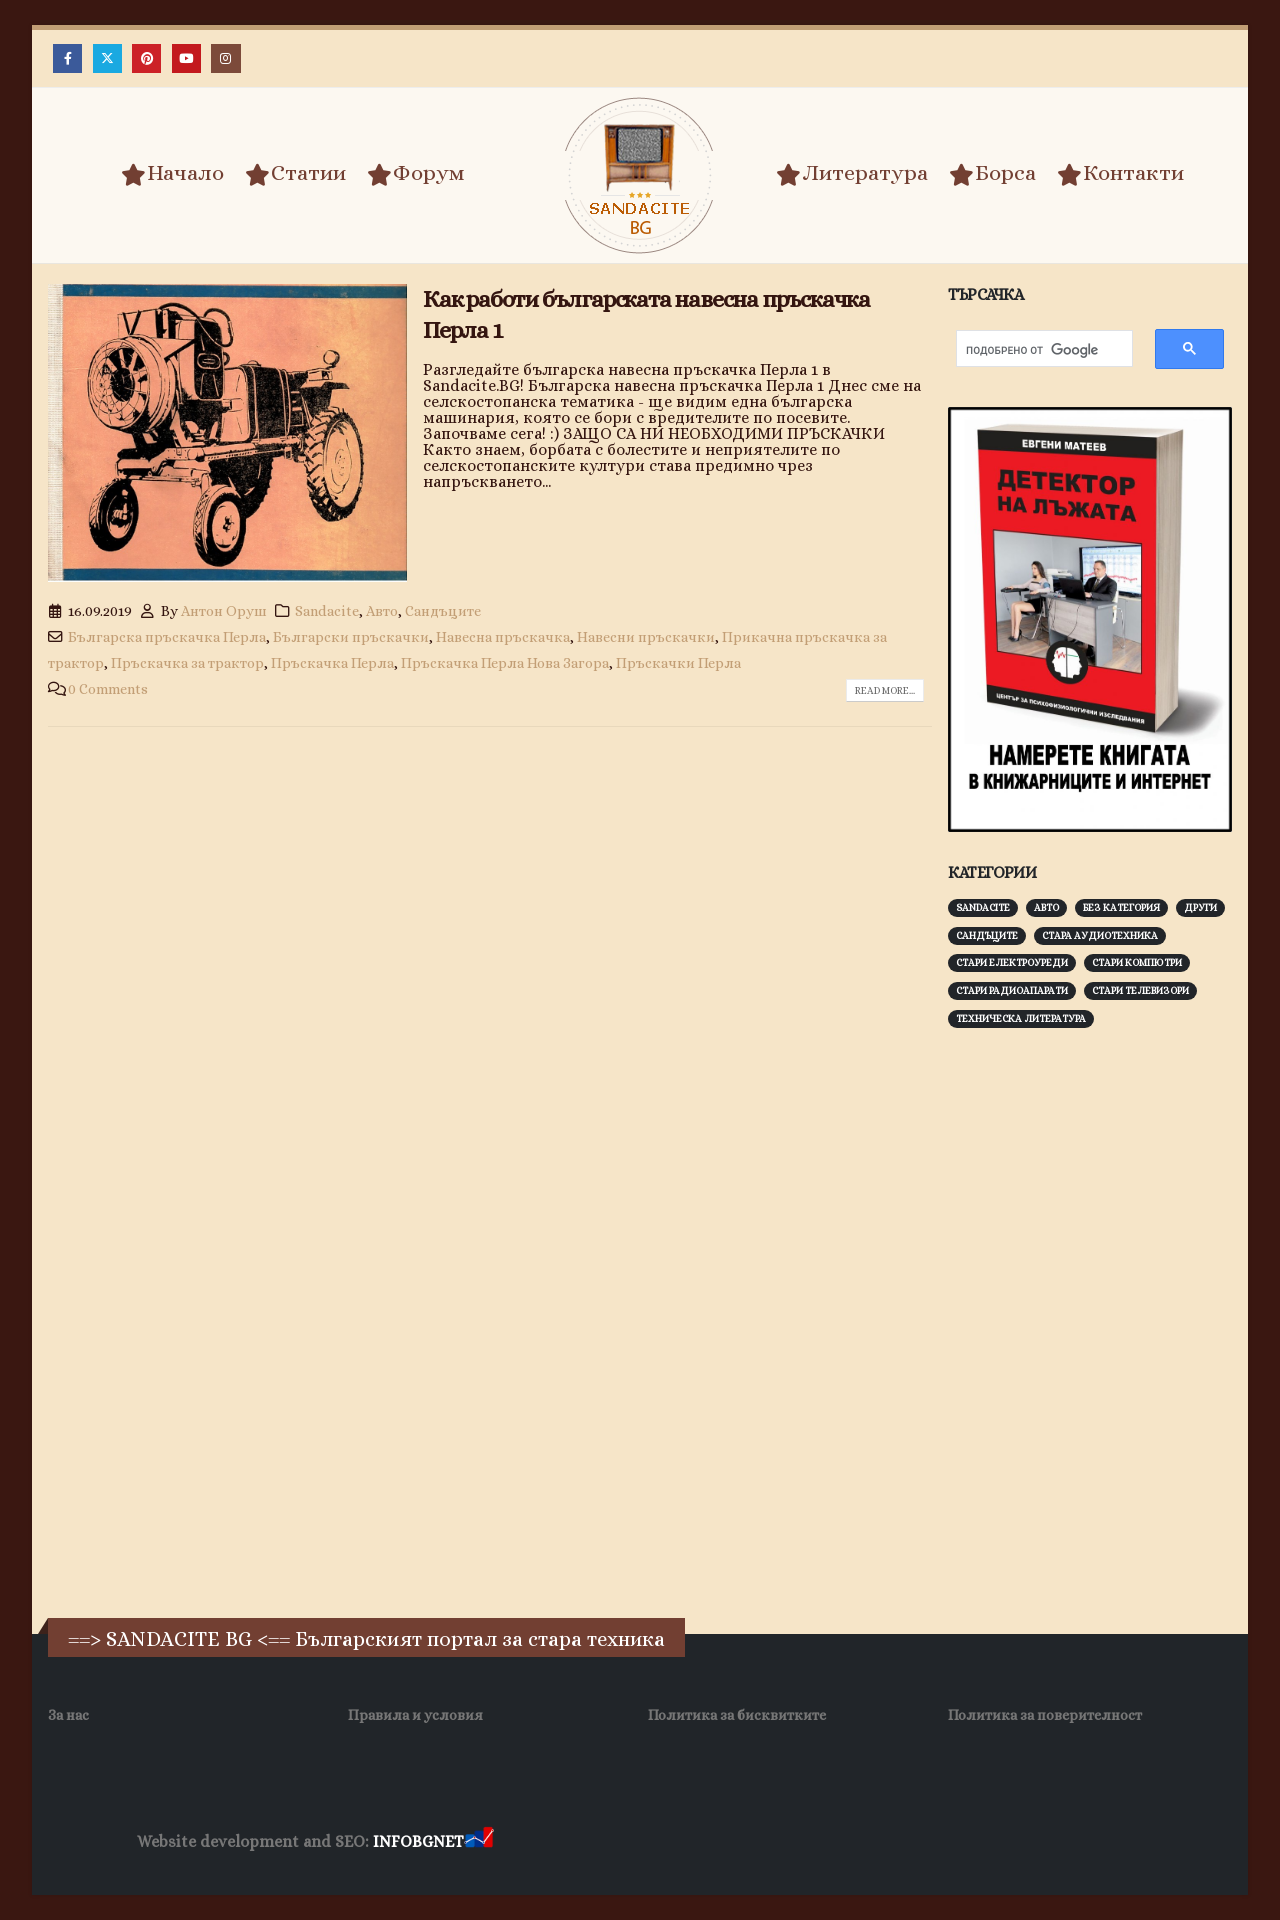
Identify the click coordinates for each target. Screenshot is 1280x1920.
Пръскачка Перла (332, 663)
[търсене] (1034, 350)
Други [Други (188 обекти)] (1200, 907)
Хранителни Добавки (991, 1842)
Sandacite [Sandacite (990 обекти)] (983, 907)
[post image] (227, 433)
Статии (295, 174)
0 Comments (108, 689)
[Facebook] (67, 58)
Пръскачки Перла (678, 663)
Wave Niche (625, 1842)
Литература (852, 174)
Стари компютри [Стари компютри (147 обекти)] (1137, 962)
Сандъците (443, 611)
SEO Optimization (851, 1842)
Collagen (1105, 1842)
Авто (382, 611)
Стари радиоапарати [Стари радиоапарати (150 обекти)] (1012, 990)
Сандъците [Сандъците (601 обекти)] (987, 935)
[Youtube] (186, 58)
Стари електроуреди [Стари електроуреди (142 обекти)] (1012, 962)
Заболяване (536, 1842)
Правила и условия (415, 1715)
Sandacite (327, 611)
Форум (416, 174)
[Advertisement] (1098, 1356)
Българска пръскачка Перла (167, 637)
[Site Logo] (640, 175)
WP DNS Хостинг (728, 1842)
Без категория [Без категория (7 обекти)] (1121, 907)
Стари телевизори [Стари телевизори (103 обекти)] (1140, 990)
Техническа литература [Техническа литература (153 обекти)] (1021, 1018)
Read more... (885, 690)
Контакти (1120, 174)
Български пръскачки (351, 637)
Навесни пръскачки (646, 637)
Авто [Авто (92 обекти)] (1046, 907)
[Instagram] (225, 58)
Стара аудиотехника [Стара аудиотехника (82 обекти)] (1100, 935)
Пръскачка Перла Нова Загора (505, 663)
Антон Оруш (224, 611)
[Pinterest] (146, 58)
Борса (992, 174)
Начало (172, 174)
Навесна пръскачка (503, 637)
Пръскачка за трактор (187, 663)
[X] (107, 58)
